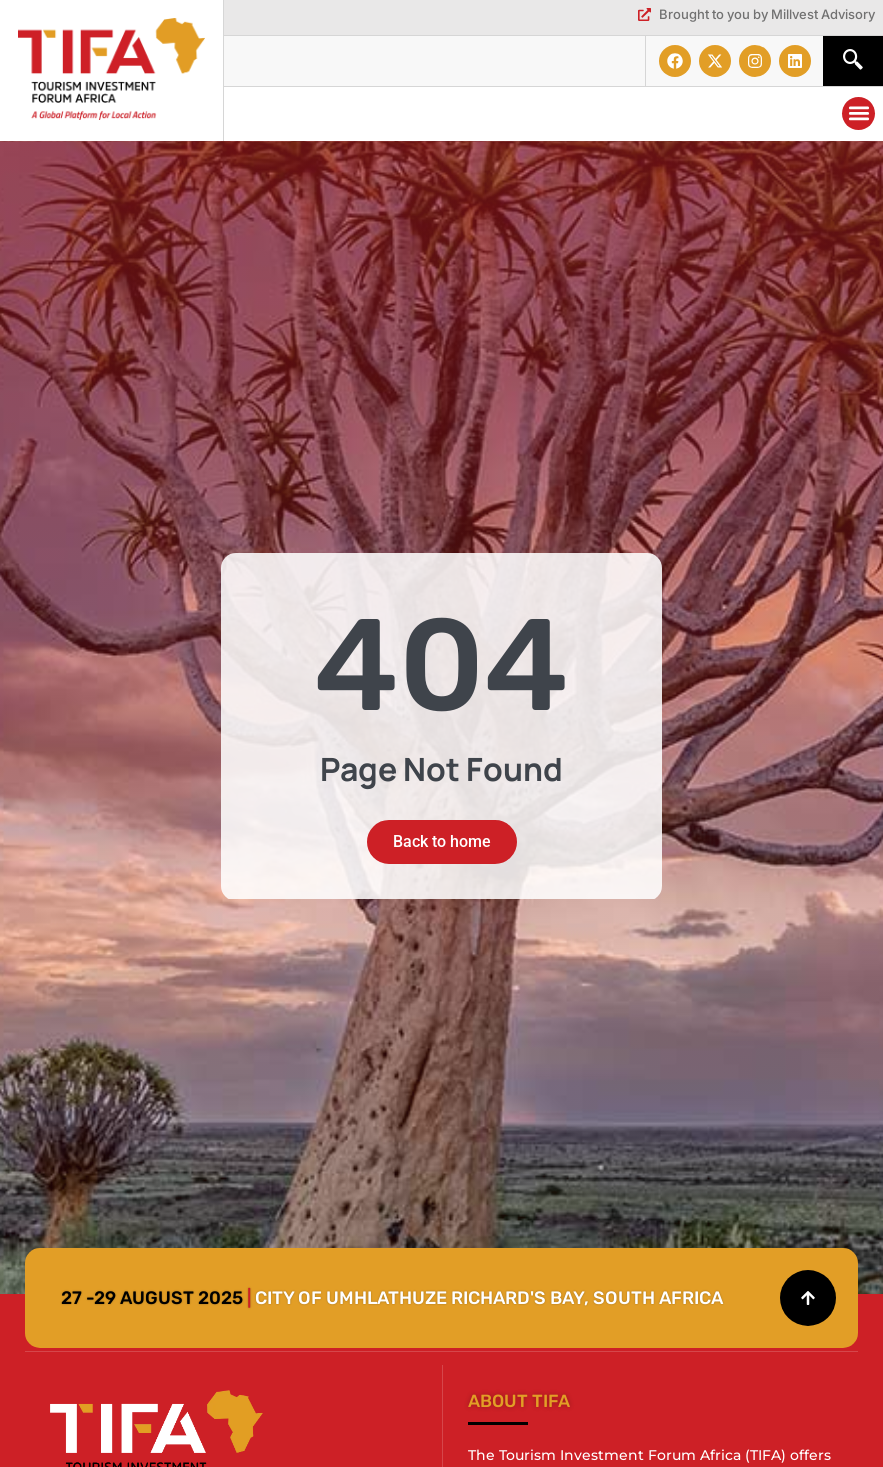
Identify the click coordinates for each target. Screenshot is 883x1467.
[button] (858, 113)
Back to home (442, 841)
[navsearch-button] (853, 61)
